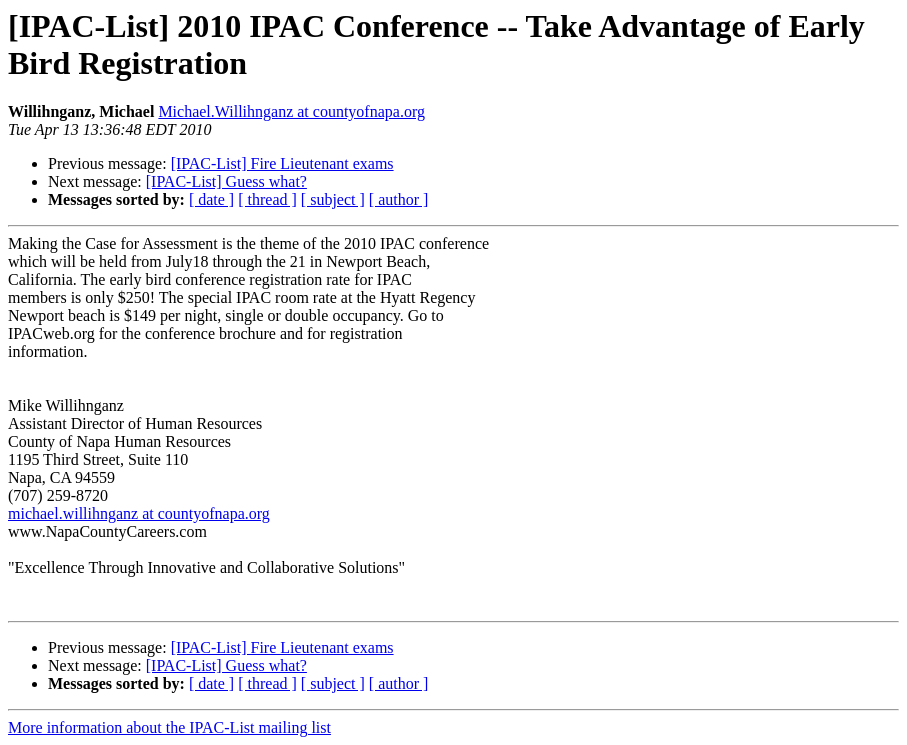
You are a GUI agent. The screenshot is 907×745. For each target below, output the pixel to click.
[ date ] (211, 199)
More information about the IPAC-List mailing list (169, 727)
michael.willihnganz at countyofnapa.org (139, 513)
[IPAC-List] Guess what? (226, 181)
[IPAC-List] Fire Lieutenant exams (282, 163)
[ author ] (399, 199)
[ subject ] (333, 199)
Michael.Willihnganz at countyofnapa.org (291, 111)
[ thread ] (267, 199)
